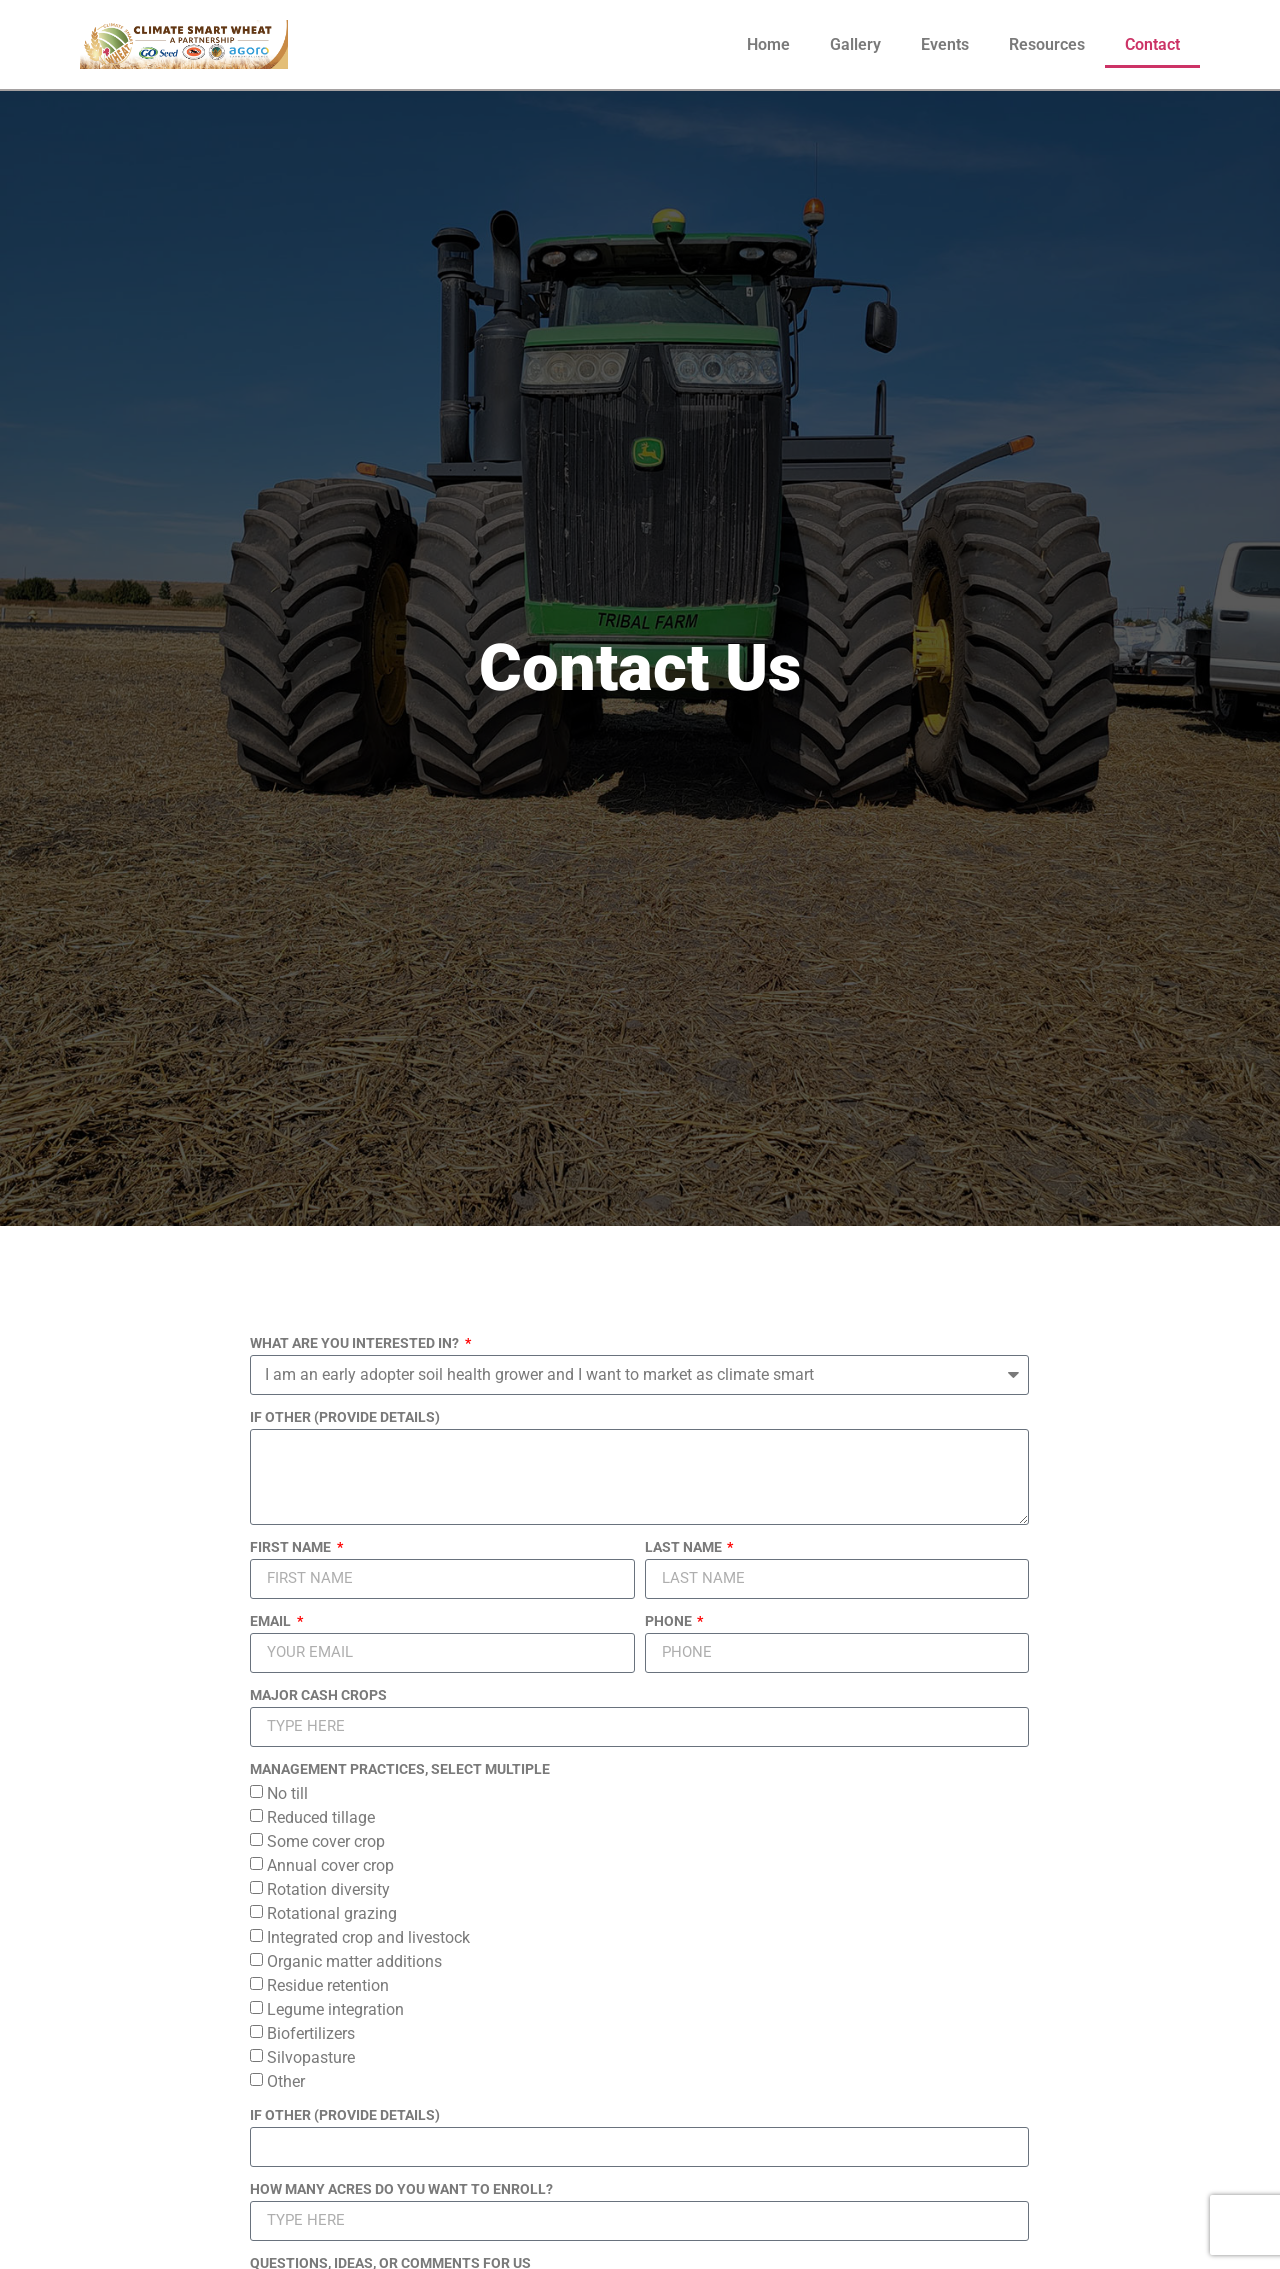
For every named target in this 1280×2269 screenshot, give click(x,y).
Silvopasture (311, 2056)
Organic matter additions (354, 1960)
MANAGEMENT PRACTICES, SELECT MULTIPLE (400, 1769)
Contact (1152, 44)
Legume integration (335, 2008)
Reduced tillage (321, 1816)
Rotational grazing (332, 1912)
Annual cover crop (330, 1864)
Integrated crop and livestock (368, 1936)
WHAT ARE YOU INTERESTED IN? (356, 1343)
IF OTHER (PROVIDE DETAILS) (345, 1417)
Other (286, 2080)
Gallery (855, 44)
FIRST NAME (292, 1547)
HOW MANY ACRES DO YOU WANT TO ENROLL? (401, 2189)
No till (287, 1792)
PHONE (670, 1621)
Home (768, 44)
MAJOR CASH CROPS (318, 1695)
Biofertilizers (311, 2032)
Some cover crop (326, 1840)
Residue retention (328, 1984)
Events (945, 44)
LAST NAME (685, 1547)
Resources (1047, 44)
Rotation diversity (328, 1888)
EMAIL (272, 1621)
